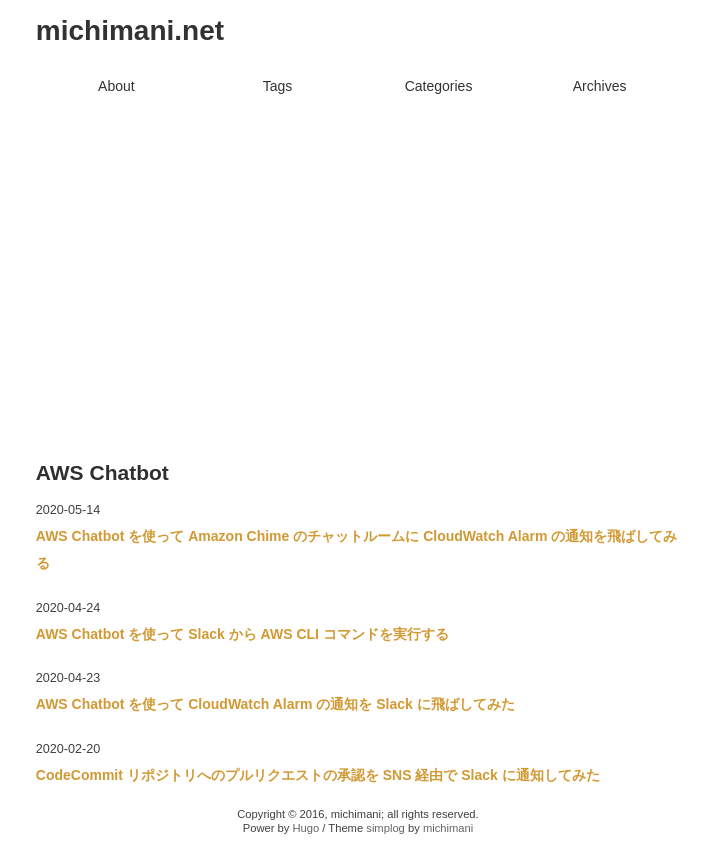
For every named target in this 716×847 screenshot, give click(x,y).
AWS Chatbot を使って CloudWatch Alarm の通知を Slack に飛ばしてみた (275, 704)
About (116, 86)
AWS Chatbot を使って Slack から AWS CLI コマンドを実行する (242, 634)
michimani (448, 828)
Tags (278, 86)
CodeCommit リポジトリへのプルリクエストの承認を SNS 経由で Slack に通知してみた (318, 775)
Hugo (305, 828)
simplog (385, 828)
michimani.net (130, 30)
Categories (439, 86)
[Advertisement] (358, 252)
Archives (600, 86)
